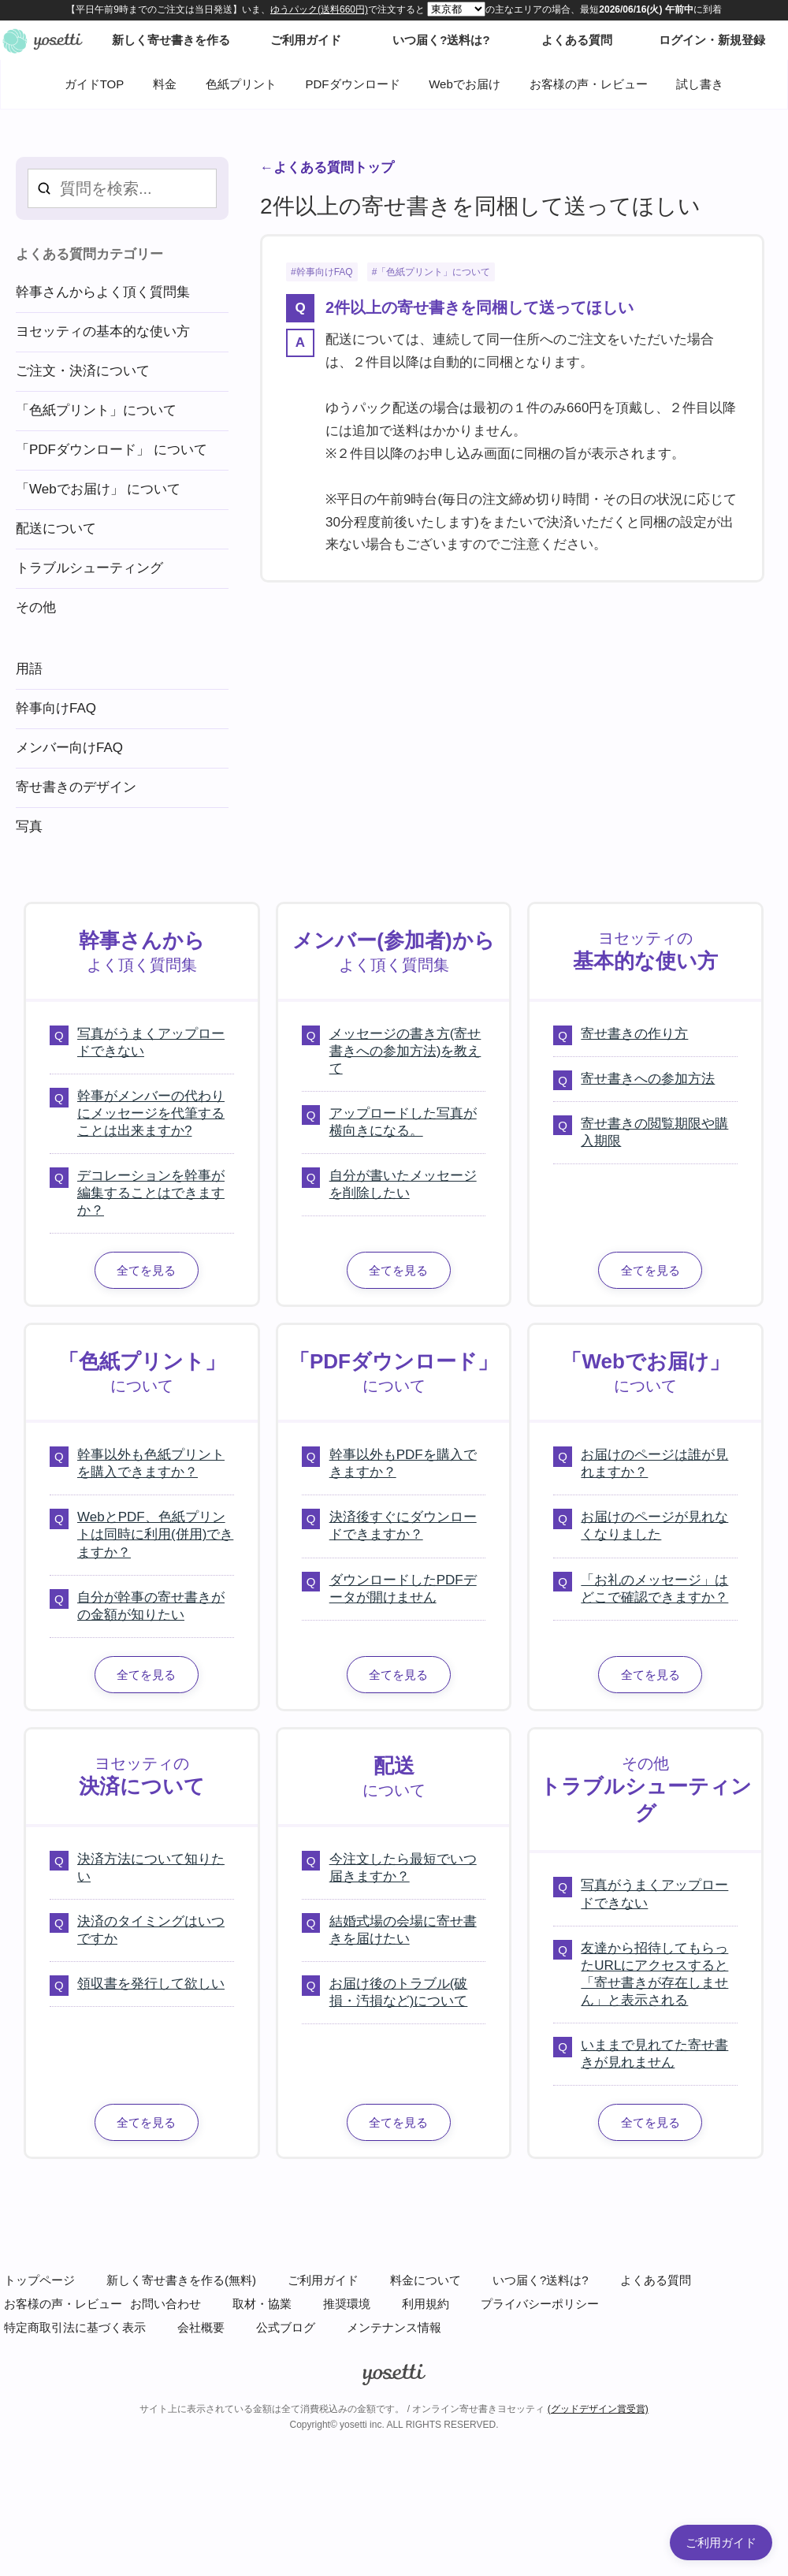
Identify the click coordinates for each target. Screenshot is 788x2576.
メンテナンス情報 (394, 2327)
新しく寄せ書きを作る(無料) (181, 2280)
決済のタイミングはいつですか (151, 1930)
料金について (425, 2280)
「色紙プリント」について (433, 271)
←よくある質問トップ (327, 167)
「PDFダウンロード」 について (111, 449)
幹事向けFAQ (324, 271)
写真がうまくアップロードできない (151, 1042)
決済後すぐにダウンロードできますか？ (403, 1525)
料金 (165, 84)
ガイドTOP (95, 84)
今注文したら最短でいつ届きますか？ (403, 1868)
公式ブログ (285, 2327)
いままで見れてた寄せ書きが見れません (654, 2054)
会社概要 (201, 2327)
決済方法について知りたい (151, 1868)
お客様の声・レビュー (589, 84)
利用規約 (425, 2303)
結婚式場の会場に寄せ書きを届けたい (403, 1930)
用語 (29, 668)
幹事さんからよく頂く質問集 (103, 292)
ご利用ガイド (323, 2280)
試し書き (699, 84)
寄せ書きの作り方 (634, 1033)
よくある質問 (655, 2280)
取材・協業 (262, 2303)
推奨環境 (346, 2303)
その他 (36, 607)
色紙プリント (241, 84)
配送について (56, 528)
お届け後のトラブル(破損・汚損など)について (398, 1992)
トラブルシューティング (89, 567)
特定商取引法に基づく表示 (75, 2327)
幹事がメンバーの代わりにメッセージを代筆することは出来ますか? (151, 1113)
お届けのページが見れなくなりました (654, 1525)
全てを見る (146, 1270)
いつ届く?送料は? (540, 2280)
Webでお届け (464, 84)
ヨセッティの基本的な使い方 (103, 331)
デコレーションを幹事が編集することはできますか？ (151, 1193)
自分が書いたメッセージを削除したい (403, 1184)
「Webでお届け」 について (98, 489)
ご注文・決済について (83, 370)
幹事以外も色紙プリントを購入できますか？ (151, 1463)
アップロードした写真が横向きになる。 (403, 1122)
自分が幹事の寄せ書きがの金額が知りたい (151, 1606)
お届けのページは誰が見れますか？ (654, 1463)
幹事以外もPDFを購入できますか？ (403, 1463)
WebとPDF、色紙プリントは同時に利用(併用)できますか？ (155, 1534)
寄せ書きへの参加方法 (648, 1078)
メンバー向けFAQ (69, 747)
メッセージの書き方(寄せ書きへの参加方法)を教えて (405, 1051)
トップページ (39, 2280)
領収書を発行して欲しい (151, 1983)
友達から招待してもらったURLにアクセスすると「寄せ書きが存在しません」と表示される (654, 1974)
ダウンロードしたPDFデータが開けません (403, 1589)
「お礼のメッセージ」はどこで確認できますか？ (654, 1589)
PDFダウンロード (353, 84)
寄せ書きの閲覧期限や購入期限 (654, 1132)
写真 (29, 826)
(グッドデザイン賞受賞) (598, 2408)
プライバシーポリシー (540, 2303)
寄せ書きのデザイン (76, 787)
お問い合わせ (165, 2303)
